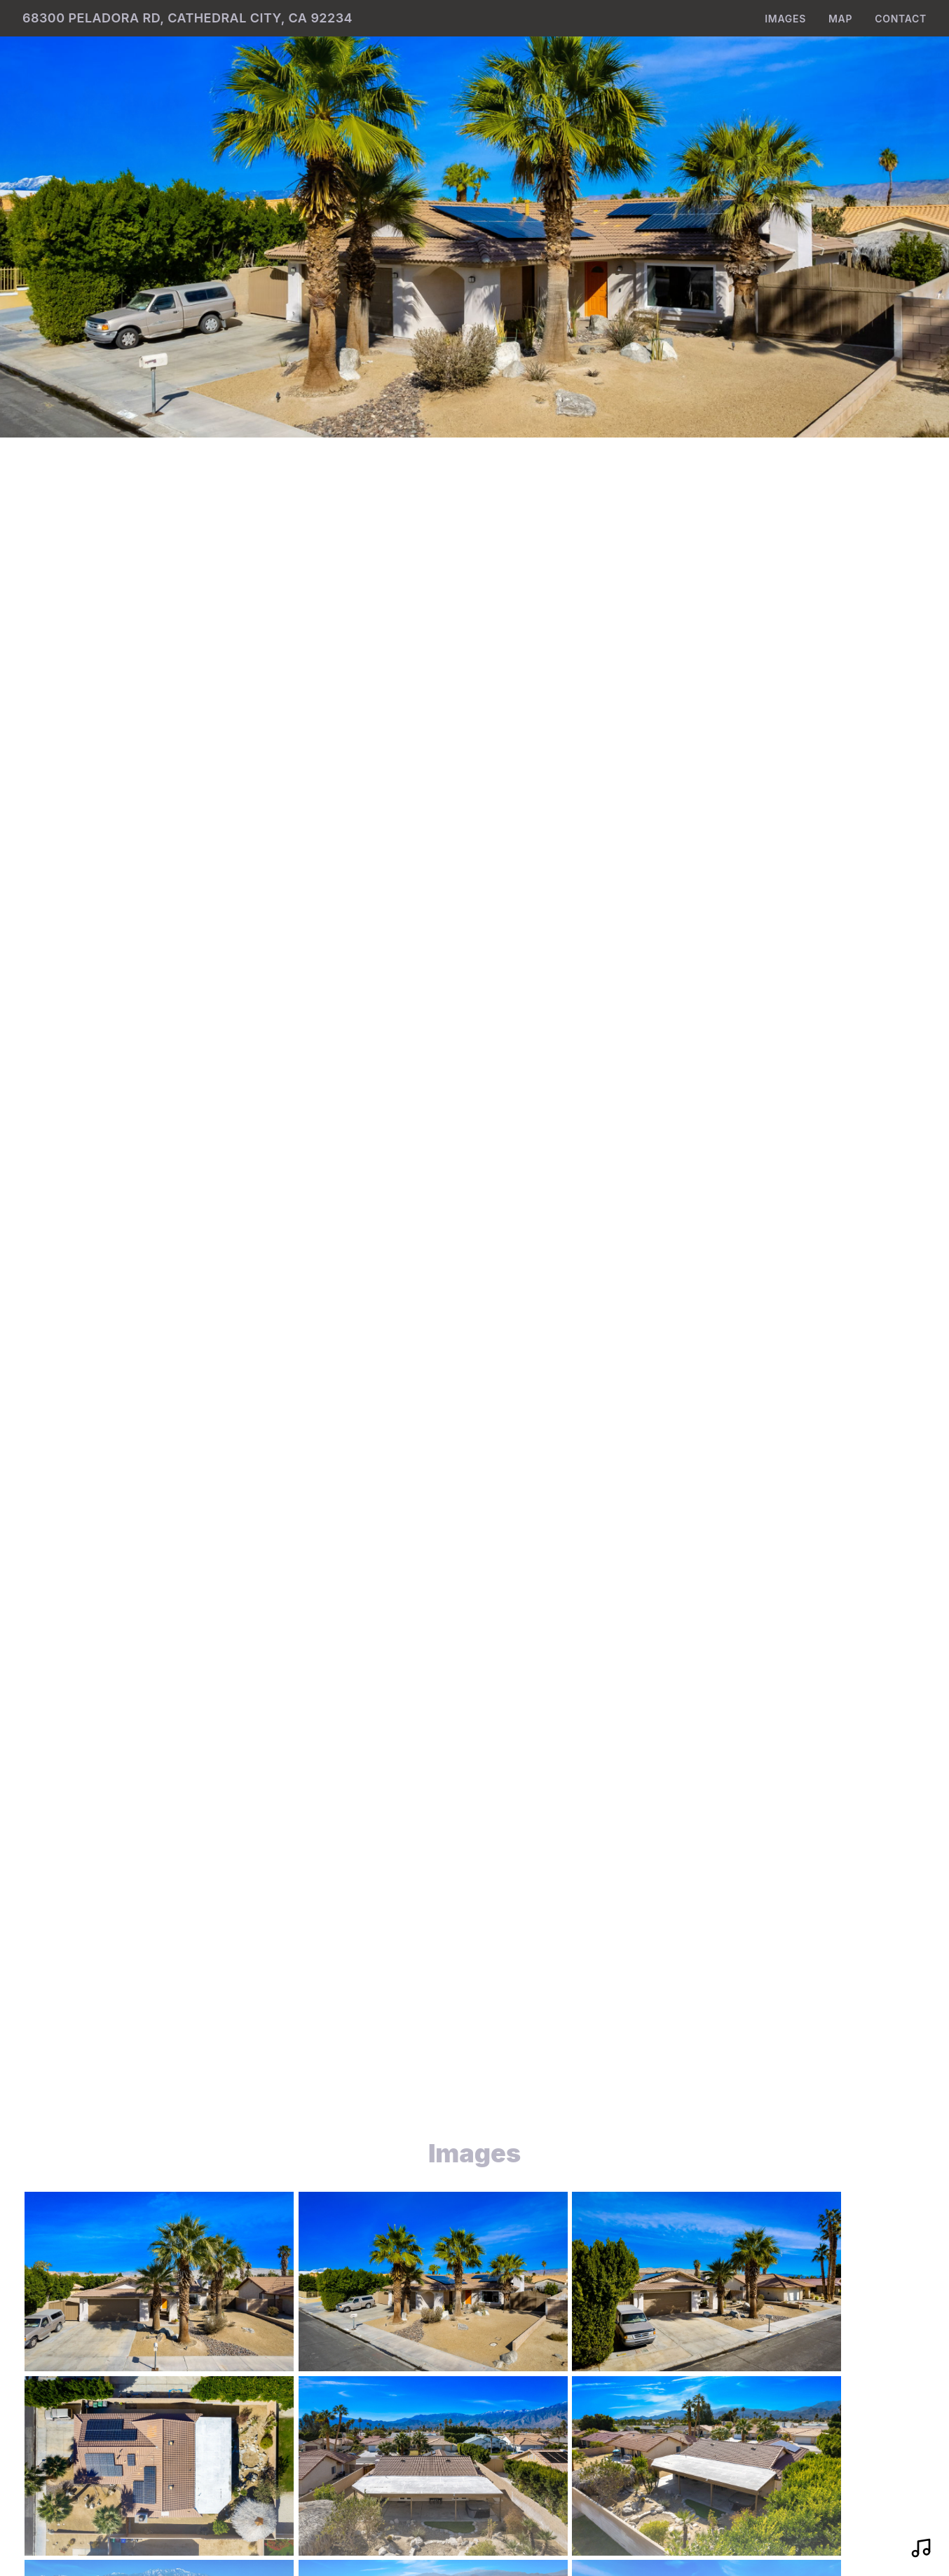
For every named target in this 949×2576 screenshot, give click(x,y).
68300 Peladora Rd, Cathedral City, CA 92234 (187, 18)
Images (785, 19)
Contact (901, 19)
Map (840, 19)
